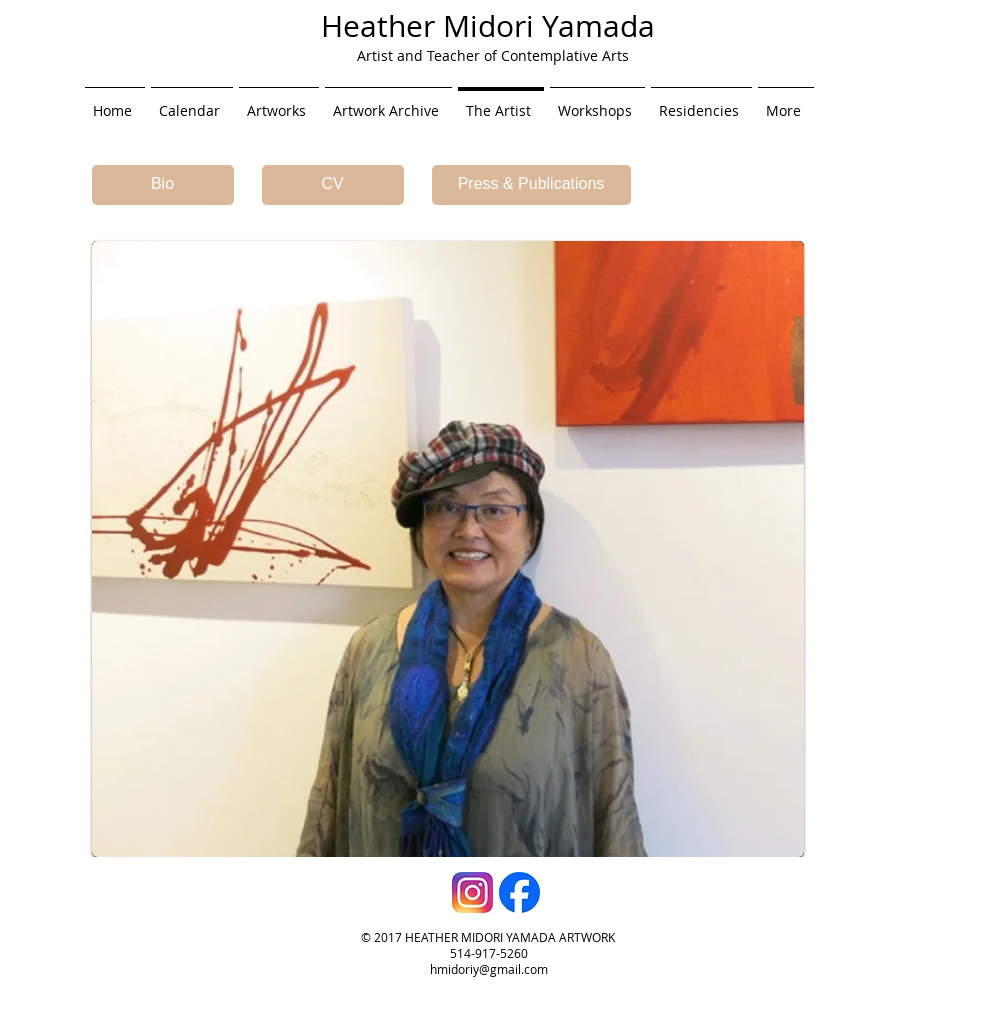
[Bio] (163, 185)
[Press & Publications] (531, 185)
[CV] (333, 185)
